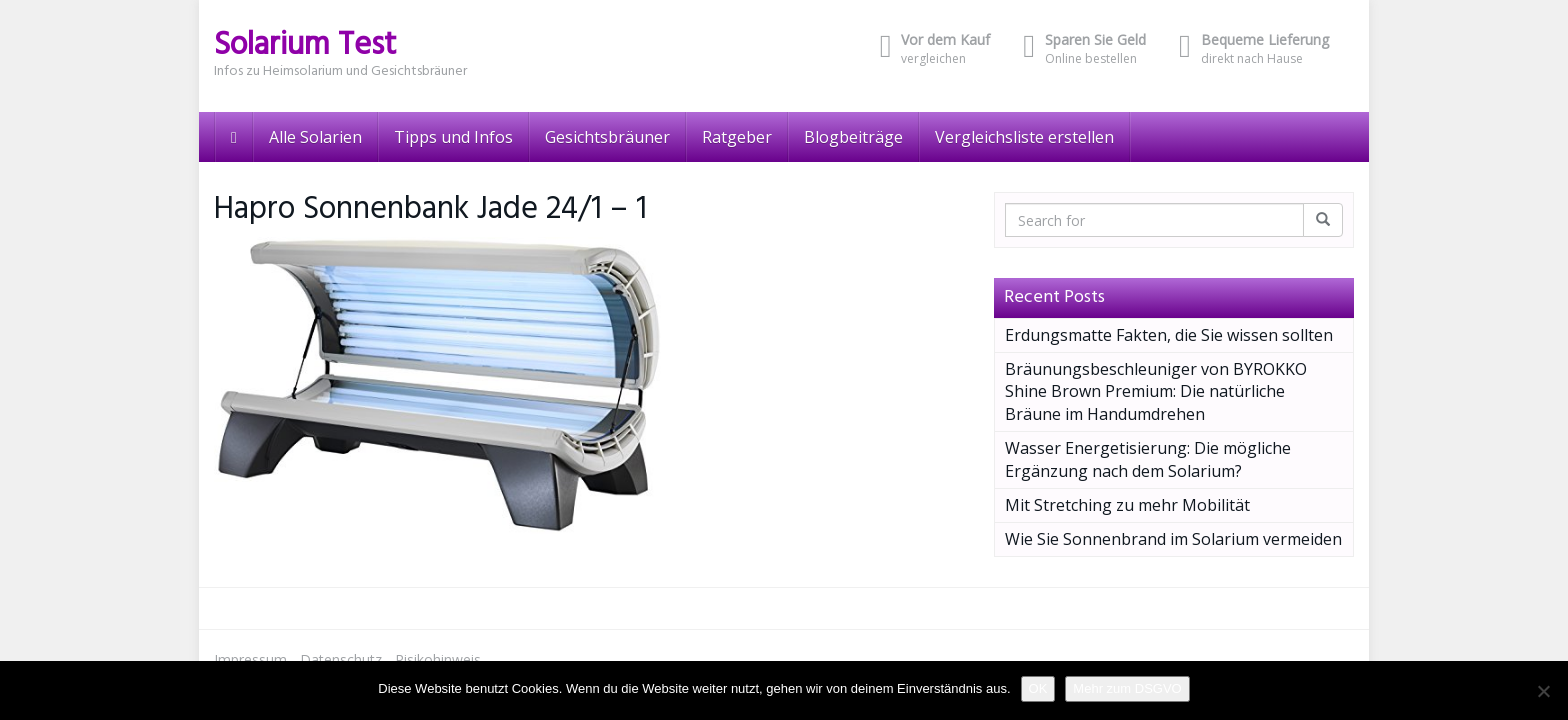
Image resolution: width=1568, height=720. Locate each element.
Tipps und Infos (453, 137)
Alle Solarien (315, 137)
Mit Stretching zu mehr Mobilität (1127, 505)
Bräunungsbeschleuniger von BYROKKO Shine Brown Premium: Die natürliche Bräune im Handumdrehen (1156, 392)
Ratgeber (737, 137)
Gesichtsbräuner (607, 137)
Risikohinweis (438, 659)
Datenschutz (341, 659)
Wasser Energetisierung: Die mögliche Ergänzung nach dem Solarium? (1148, 459)
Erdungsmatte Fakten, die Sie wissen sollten (1169, 335)
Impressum (250, 659)
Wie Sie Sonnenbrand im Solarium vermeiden (1173, 539)
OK (1038, 688)
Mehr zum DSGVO (1127, 688)
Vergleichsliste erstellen (1024, 137)
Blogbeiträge (853, 137)
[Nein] (1543, 691)
